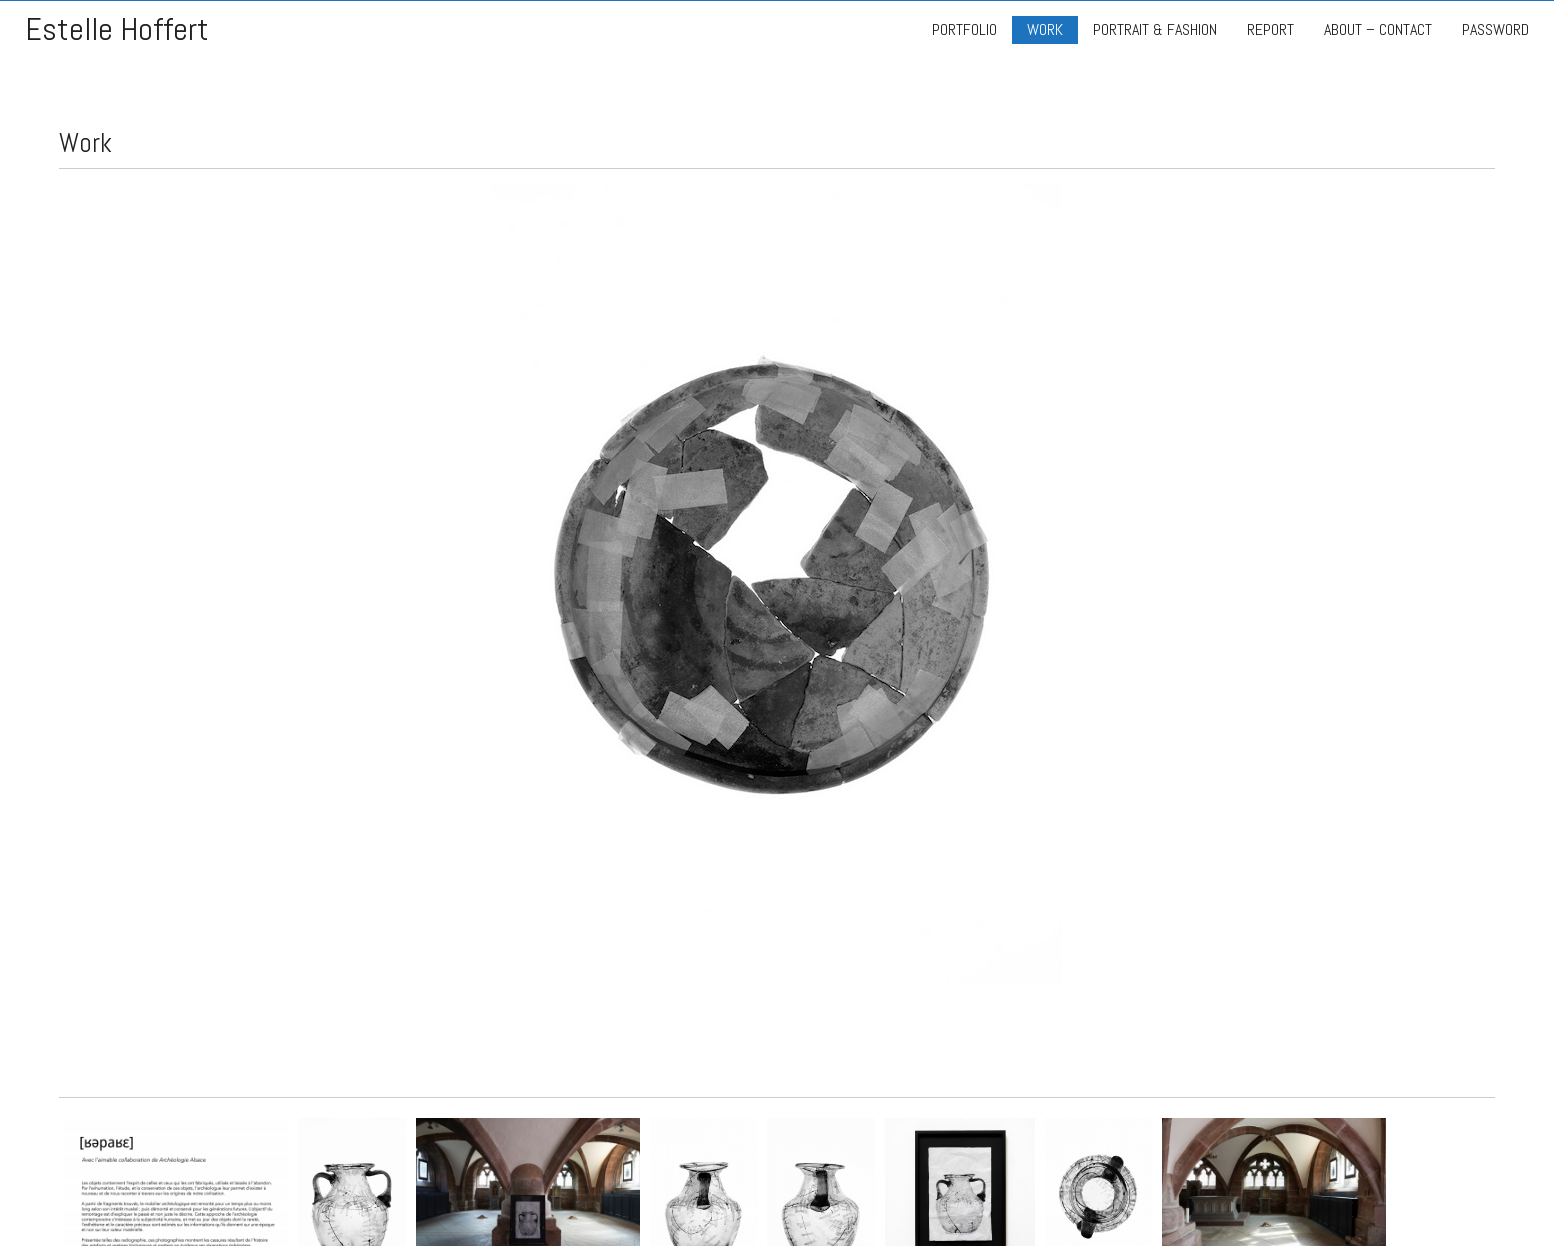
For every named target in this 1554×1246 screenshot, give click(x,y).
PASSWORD (1495, 29)
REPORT (1270, 29)
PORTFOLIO (964, 29)
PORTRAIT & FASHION (1155, 29)
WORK (1045, 29)
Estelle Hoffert (117, 29)
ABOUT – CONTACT (1378, 29)
